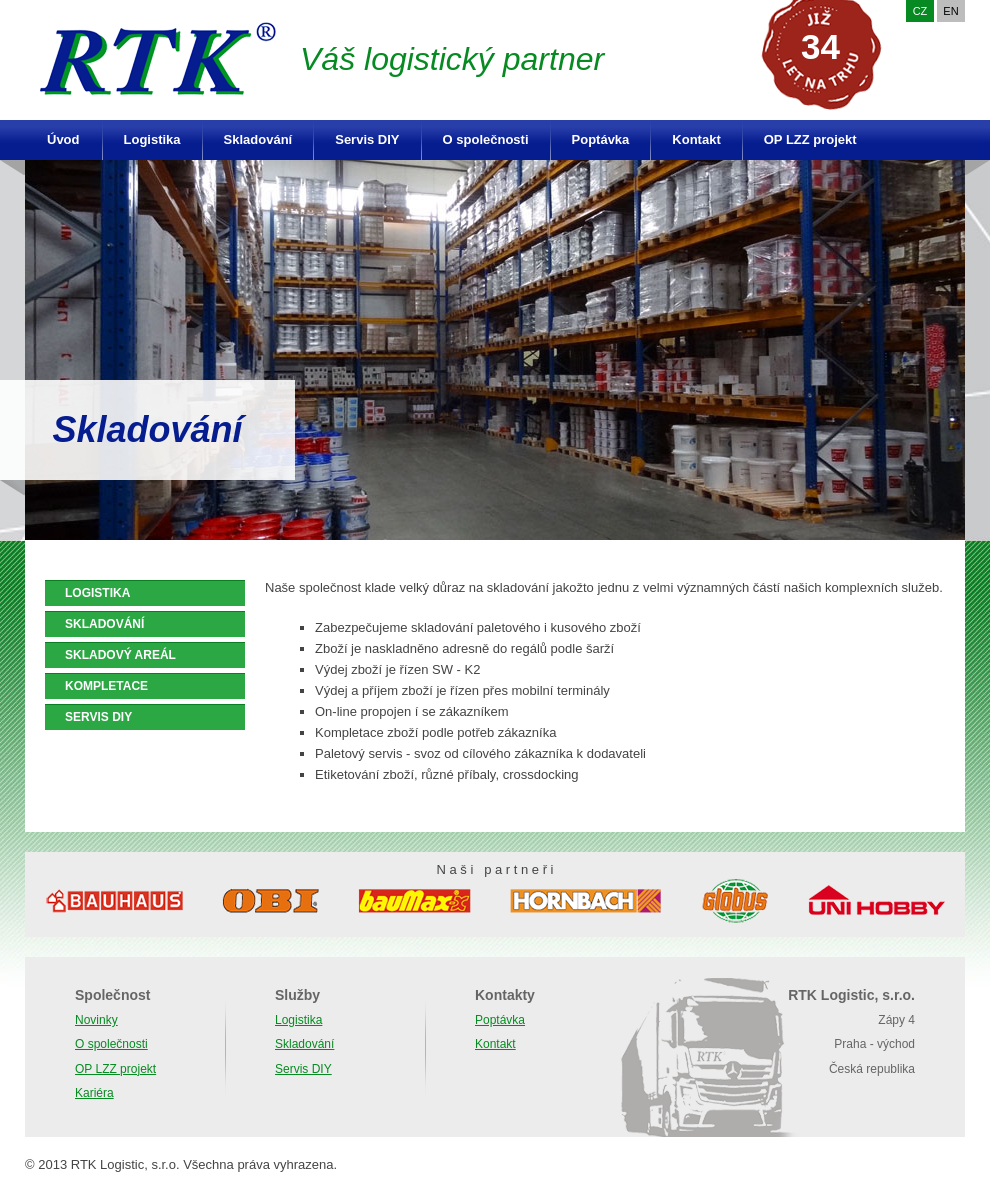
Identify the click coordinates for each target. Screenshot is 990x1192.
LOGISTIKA (97, 593)
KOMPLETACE (106, 686)
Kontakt (696, 139)
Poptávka (601, 139)
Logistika (152, 139)
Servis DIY (367, 139)
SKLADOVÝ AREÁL (120, 655)
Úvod (63, 139)
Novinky (96, 1020)
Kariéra (94, 1093)
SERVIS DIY (98, 717)
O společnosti (486, 139)
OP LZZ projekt (810, 139)
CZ (920, 11)
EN (950, 11)
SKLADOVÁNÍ (104, 624)
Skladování (258, 139)
